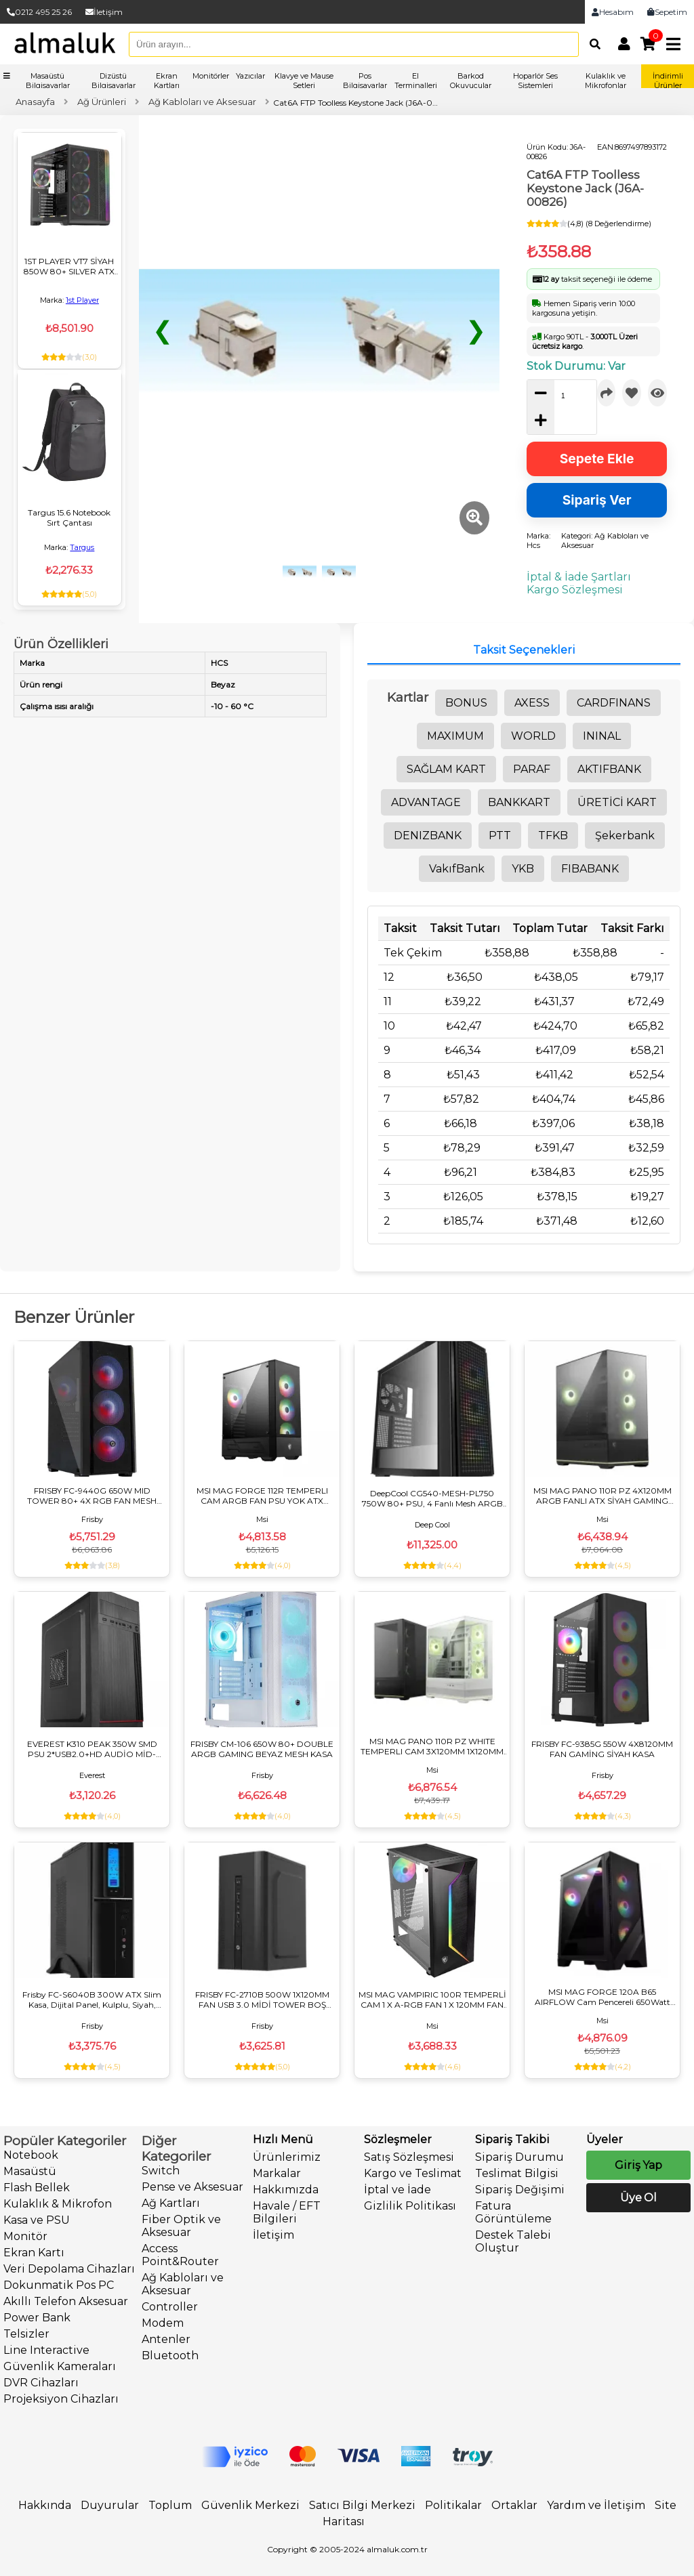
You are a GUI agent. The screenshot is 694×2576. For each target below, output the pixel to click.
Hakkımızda (286, 2189)
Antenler (166, 2339)
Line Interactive (46, 2350)
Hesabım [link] (613, 12)
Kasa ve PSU (36, 2220)
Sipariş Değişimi (520, 2189)
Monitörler (210, 76)
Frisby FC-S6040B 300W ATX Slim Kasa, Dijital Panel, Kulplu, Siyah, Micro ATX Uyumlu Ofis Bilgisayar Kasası (91, 1999)
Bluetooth (170, 2355)
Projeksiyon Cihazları (61, 2398)
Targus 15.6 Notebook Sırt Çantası (69, 517)
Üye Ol (638, 2197)
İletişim (104, 12)
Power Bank (36, 2317)
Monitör (25, 2236)
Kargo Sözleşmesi (575, 589)
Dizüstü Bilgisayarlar (113, 80)
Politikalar (453, 2505)
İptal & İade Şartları (579, 576)
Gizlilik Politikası (410, 2205)
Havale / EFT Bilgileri (287, 2212)
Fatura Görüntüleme (513, 2212)
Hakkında (44, 2505)
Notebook (30, 2155)
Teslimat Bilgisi (516, 2173)
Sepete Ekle (597, 458)
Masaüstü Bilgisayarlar (48, 80)
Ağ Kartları (171, 2203)
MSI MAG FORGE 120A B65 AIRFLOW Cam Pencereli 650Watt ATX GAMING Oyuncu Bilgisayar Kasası (602, 1997)
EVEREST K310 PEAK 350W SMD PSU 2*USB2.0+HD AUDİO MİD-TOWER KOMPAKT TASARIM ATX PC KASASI (92, 1749)
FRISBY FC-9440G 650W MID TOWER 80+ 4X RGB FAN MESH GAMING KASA (92, 1495)
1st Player (82, 300)
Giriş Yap (638, 2165)
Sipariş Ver (597, 500)
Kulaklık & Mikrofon (57, 2203)
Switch (161, 2170)
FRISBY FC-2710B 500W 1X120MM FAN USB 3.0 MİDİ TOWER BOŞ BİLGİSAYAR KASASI (262, 1999)
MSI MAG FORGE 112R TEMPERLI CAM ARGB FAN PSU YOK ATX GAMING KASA (262, 1495)
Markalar (277, 2173)
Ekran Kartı (33, 2252)
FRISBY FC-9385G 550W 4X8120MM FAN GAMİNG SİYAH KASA (602, 1749)
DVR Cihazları (41, 2382)
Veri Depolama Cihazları (69, 2268)
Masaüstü (29, 2171)
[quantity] (568, 395)
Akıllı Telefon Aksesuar (65, 2301)
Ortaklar (514, 2505)
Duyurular (110, 2505)
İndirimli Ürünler (668, 80)
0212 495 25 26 (39, 12)
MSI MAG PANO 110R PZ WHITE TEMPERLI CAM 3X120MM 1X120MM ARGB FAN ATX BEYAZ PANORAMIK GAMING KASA (432, 1746)
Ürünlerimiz (287, 2157)
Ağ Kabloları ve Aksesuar (183, 2284)
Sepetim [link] (667, 12)
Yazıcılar (250, 76)
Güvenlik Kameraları (59, 2366)
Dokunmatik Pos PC (58, 2285)
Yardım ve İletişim (596, 2505)
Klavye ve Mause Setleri (303, 80)
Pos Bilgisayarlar (365, 80)
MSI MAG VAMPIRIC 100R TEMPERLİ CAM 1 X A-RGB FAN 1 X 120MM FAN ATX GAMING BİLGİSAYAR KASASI (432, 1999)
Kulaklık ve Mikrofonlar (605, 80)
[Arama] (592, 44)
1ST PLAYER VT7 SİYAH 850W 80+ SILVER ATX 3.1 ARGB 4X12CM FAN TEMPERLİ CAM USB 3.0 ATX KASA (69, 266)
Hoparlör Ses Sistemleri (535, 80)
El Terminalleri (415, 80)
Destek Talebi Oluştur (513, 2241)
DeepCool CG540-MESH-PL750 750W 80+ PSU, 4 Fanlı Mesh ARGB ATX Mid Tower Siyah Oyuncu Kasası (432, 1498)
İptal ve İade (397, 2189)
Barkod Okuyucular (470, 80)
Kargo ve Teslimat (413, 2173)
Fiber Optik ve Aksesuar (181, 2226)
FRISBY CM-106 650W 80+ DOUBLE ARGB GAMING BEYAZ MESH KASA (261, 1749)
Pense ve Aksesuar (192, 2186)
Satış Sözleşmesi (409, 2157)
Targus (82, 547)
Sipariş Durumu (519, 2157)
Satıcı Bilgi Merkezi (362, 2505)
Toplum (170, 2505)
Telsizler (26, 2333)
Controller (170, 2306)
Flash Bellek (36, 2187)
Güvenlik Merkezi (250, 2505)
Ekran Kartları (167, 80)
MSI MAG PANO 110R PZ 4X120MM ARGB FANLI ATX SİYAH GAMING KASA (602, 1495)
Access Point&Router (180, 2255)
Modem (163, 2323)
